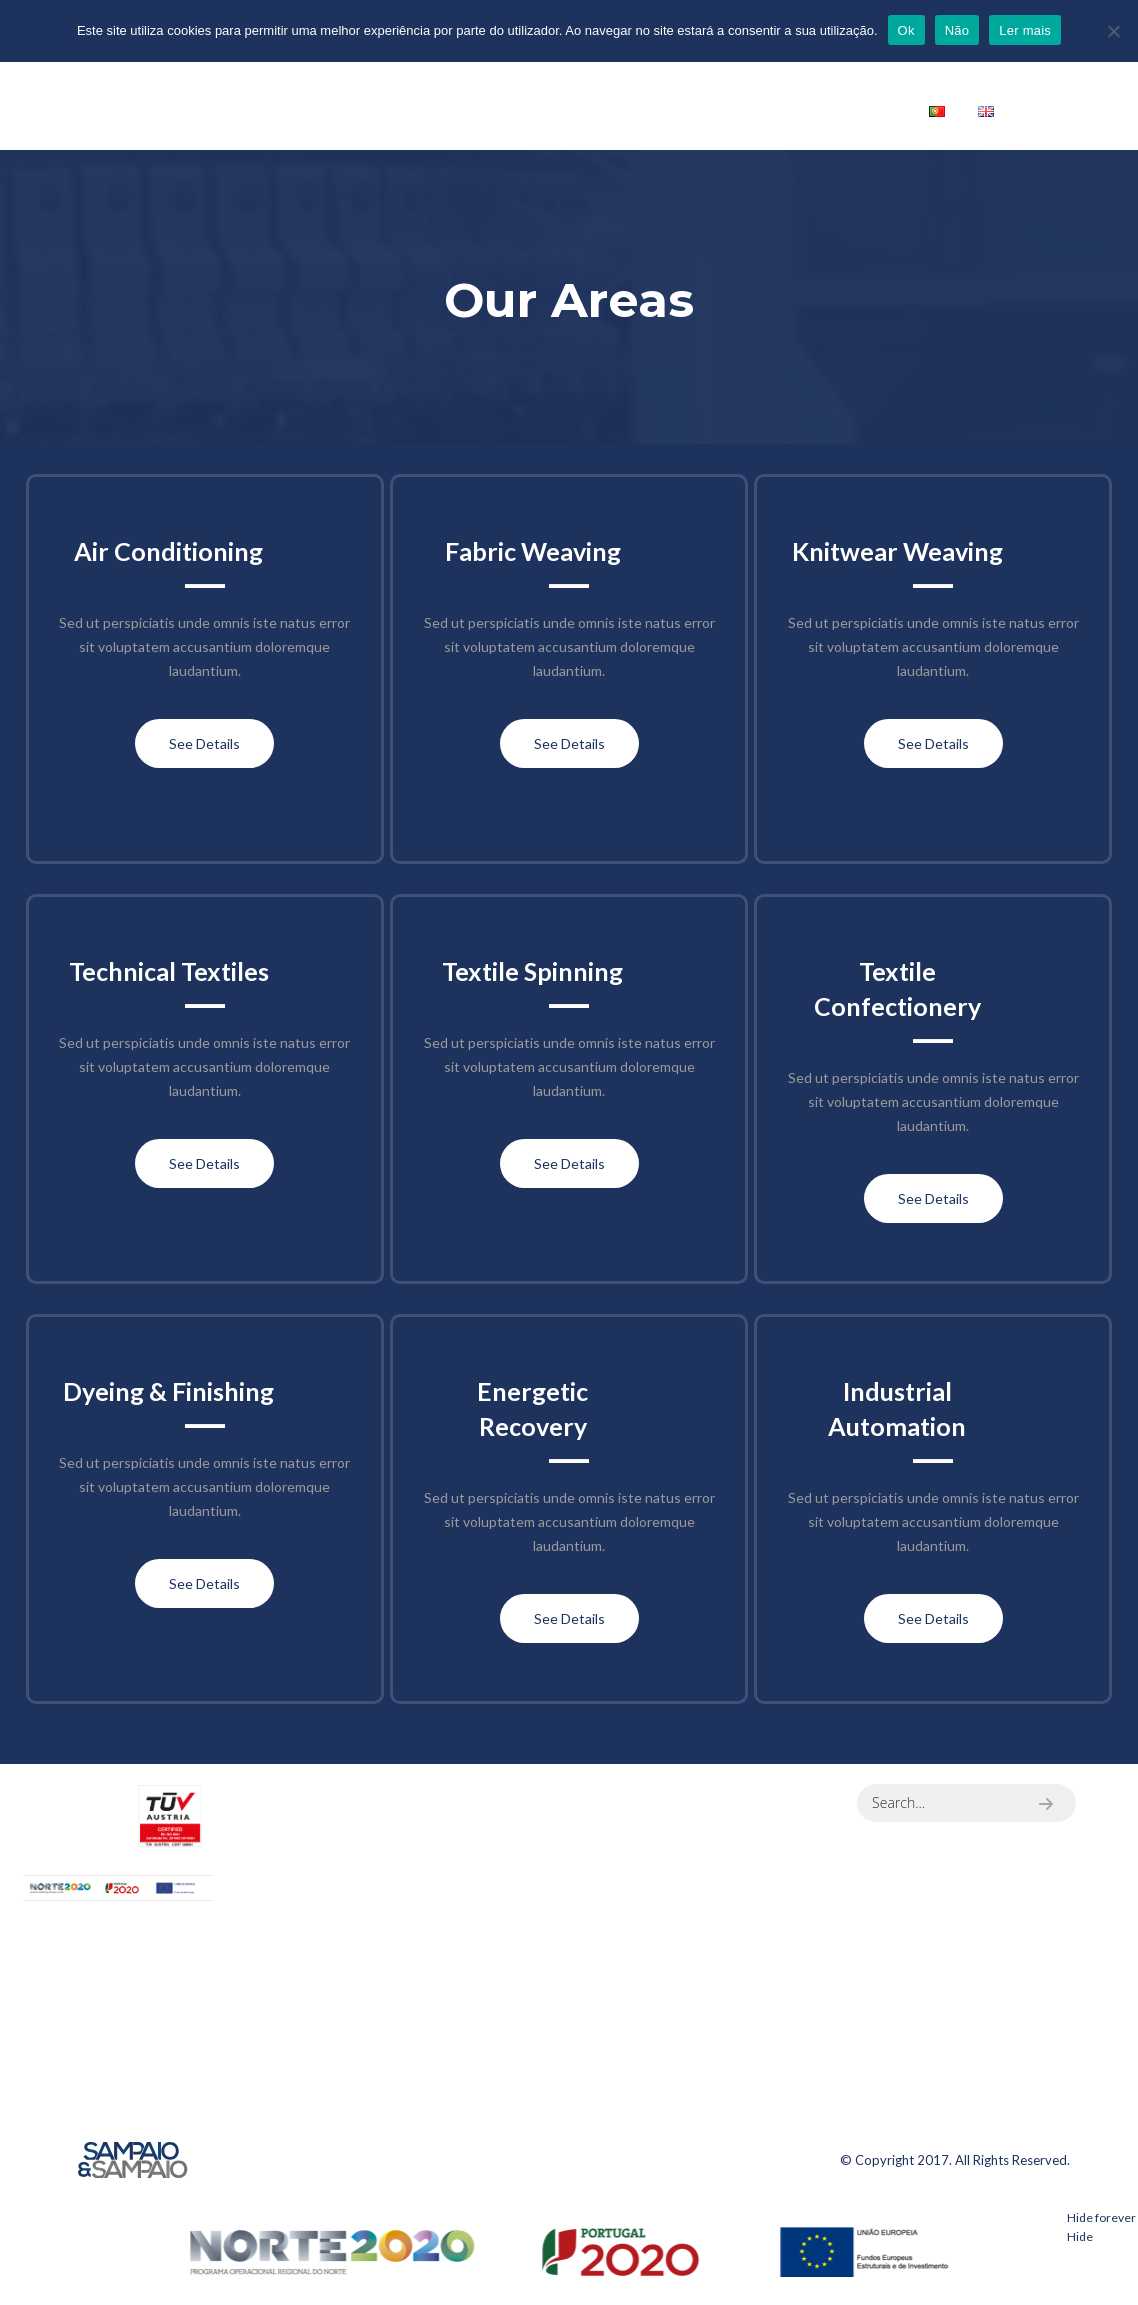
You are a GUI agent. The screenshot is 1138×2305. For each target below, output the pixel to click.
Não (957, 30)
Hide (1080, 2236)
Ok (906, 30)
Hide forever (1101, 2217)
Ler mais (1025, 30)
